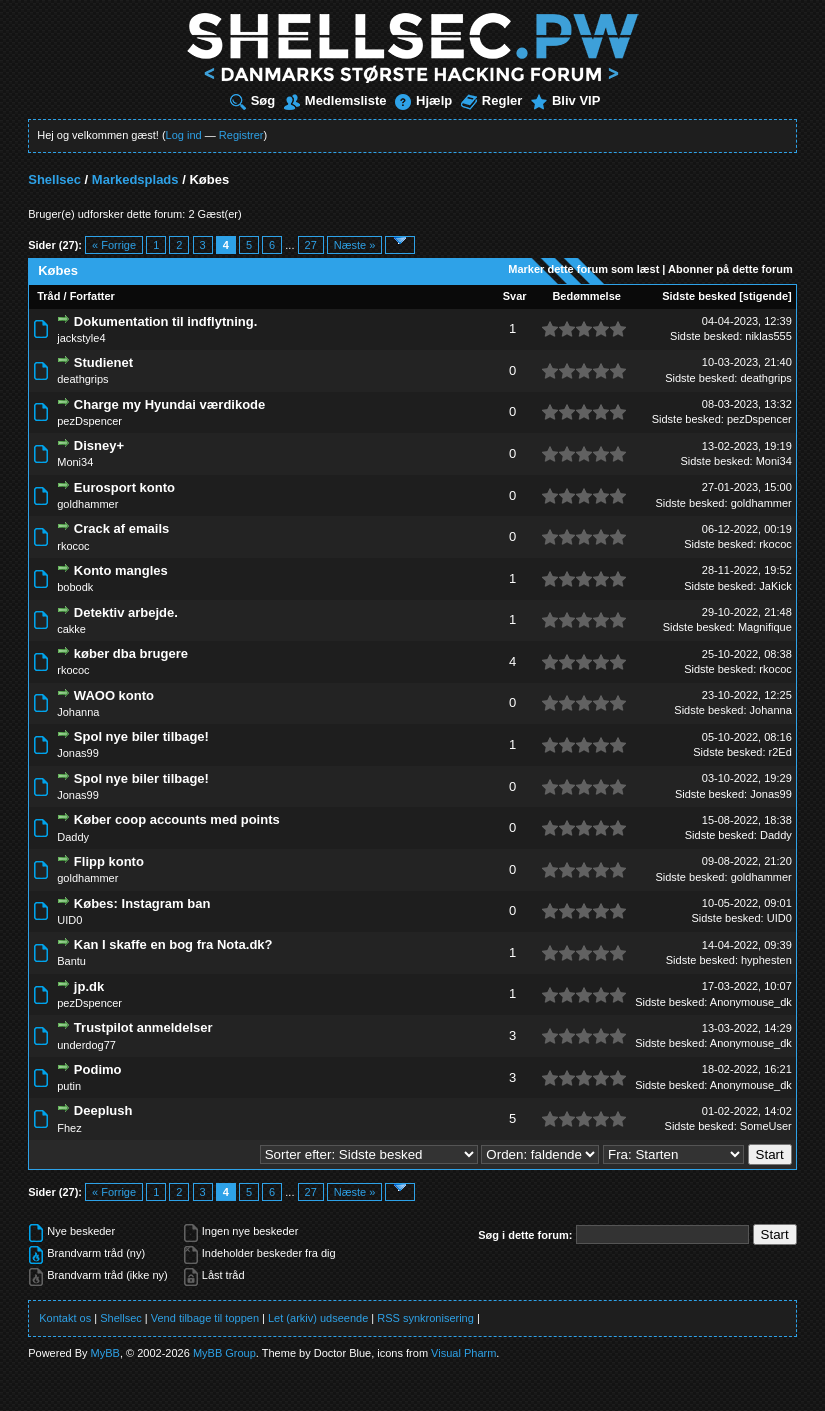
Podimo (98, 1069)
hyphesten (766, 960)
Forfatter (92, 296)
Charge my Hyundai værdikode (169, 404)
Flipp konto (109, 861)
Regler (491, 100)
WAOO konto (114, 695)
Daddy (73, 837)
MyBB (105, 1353)
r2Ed (780, 752)
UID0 (69, 920)
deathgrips (82, 379)
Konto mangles (121, 570)
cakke (71, 629)
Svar (515, 296)
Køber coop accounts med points (177, 819)
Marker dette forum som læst (583, 269)
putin (69, 1086)
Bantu (71, 961)
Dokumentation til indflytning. (165, 321)
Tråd (48, 296)
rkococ (73, 546)
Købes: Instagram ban (142, 903)
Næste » (355, 245)
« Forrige (114, 245)
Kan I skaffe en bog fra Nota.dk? (173, 944)
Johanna (78, 712)
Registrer (241, 135)
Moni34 (75, 462)
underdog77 (86, 1045)
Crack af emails (121, 528)
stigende (765, 296)
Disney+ (99, 445)
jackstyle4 (81, 338)
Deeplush (103, 1110)
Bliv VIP (565, 100)
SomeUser (766, 1126)
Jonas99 (78, 753)
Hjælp (423, 100)
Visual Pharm (463, 1353)
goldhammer (87, 504)
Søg (253, 100)
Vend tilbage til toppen (205, 1318)
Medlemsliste (335, 100)
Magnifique (765, 627)
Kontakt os (65, 1318)
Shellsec (54, 179)
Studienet (103, 362)
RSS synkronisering (425, 1318)
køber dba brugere (131, 653)
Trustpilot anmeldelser (143, 1027)
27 (311, 245)
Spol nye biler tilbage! (141, 736)
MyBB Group (224, 1353)
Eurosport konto (124, 487)
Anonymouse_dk (751, 1002)
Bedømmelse (586, 296)
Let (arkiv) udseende (318, 1318)
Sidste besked (699, 296)
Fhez (69, 1128)
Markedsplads (135, 179)
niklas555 (768, 336)
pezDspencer (89, 421)
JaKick (775, 586)
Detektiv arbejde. (126, 612)
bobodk (75, 587)
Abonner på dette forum (730, 269)
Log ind (184, 135)
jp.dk (89, 986)
